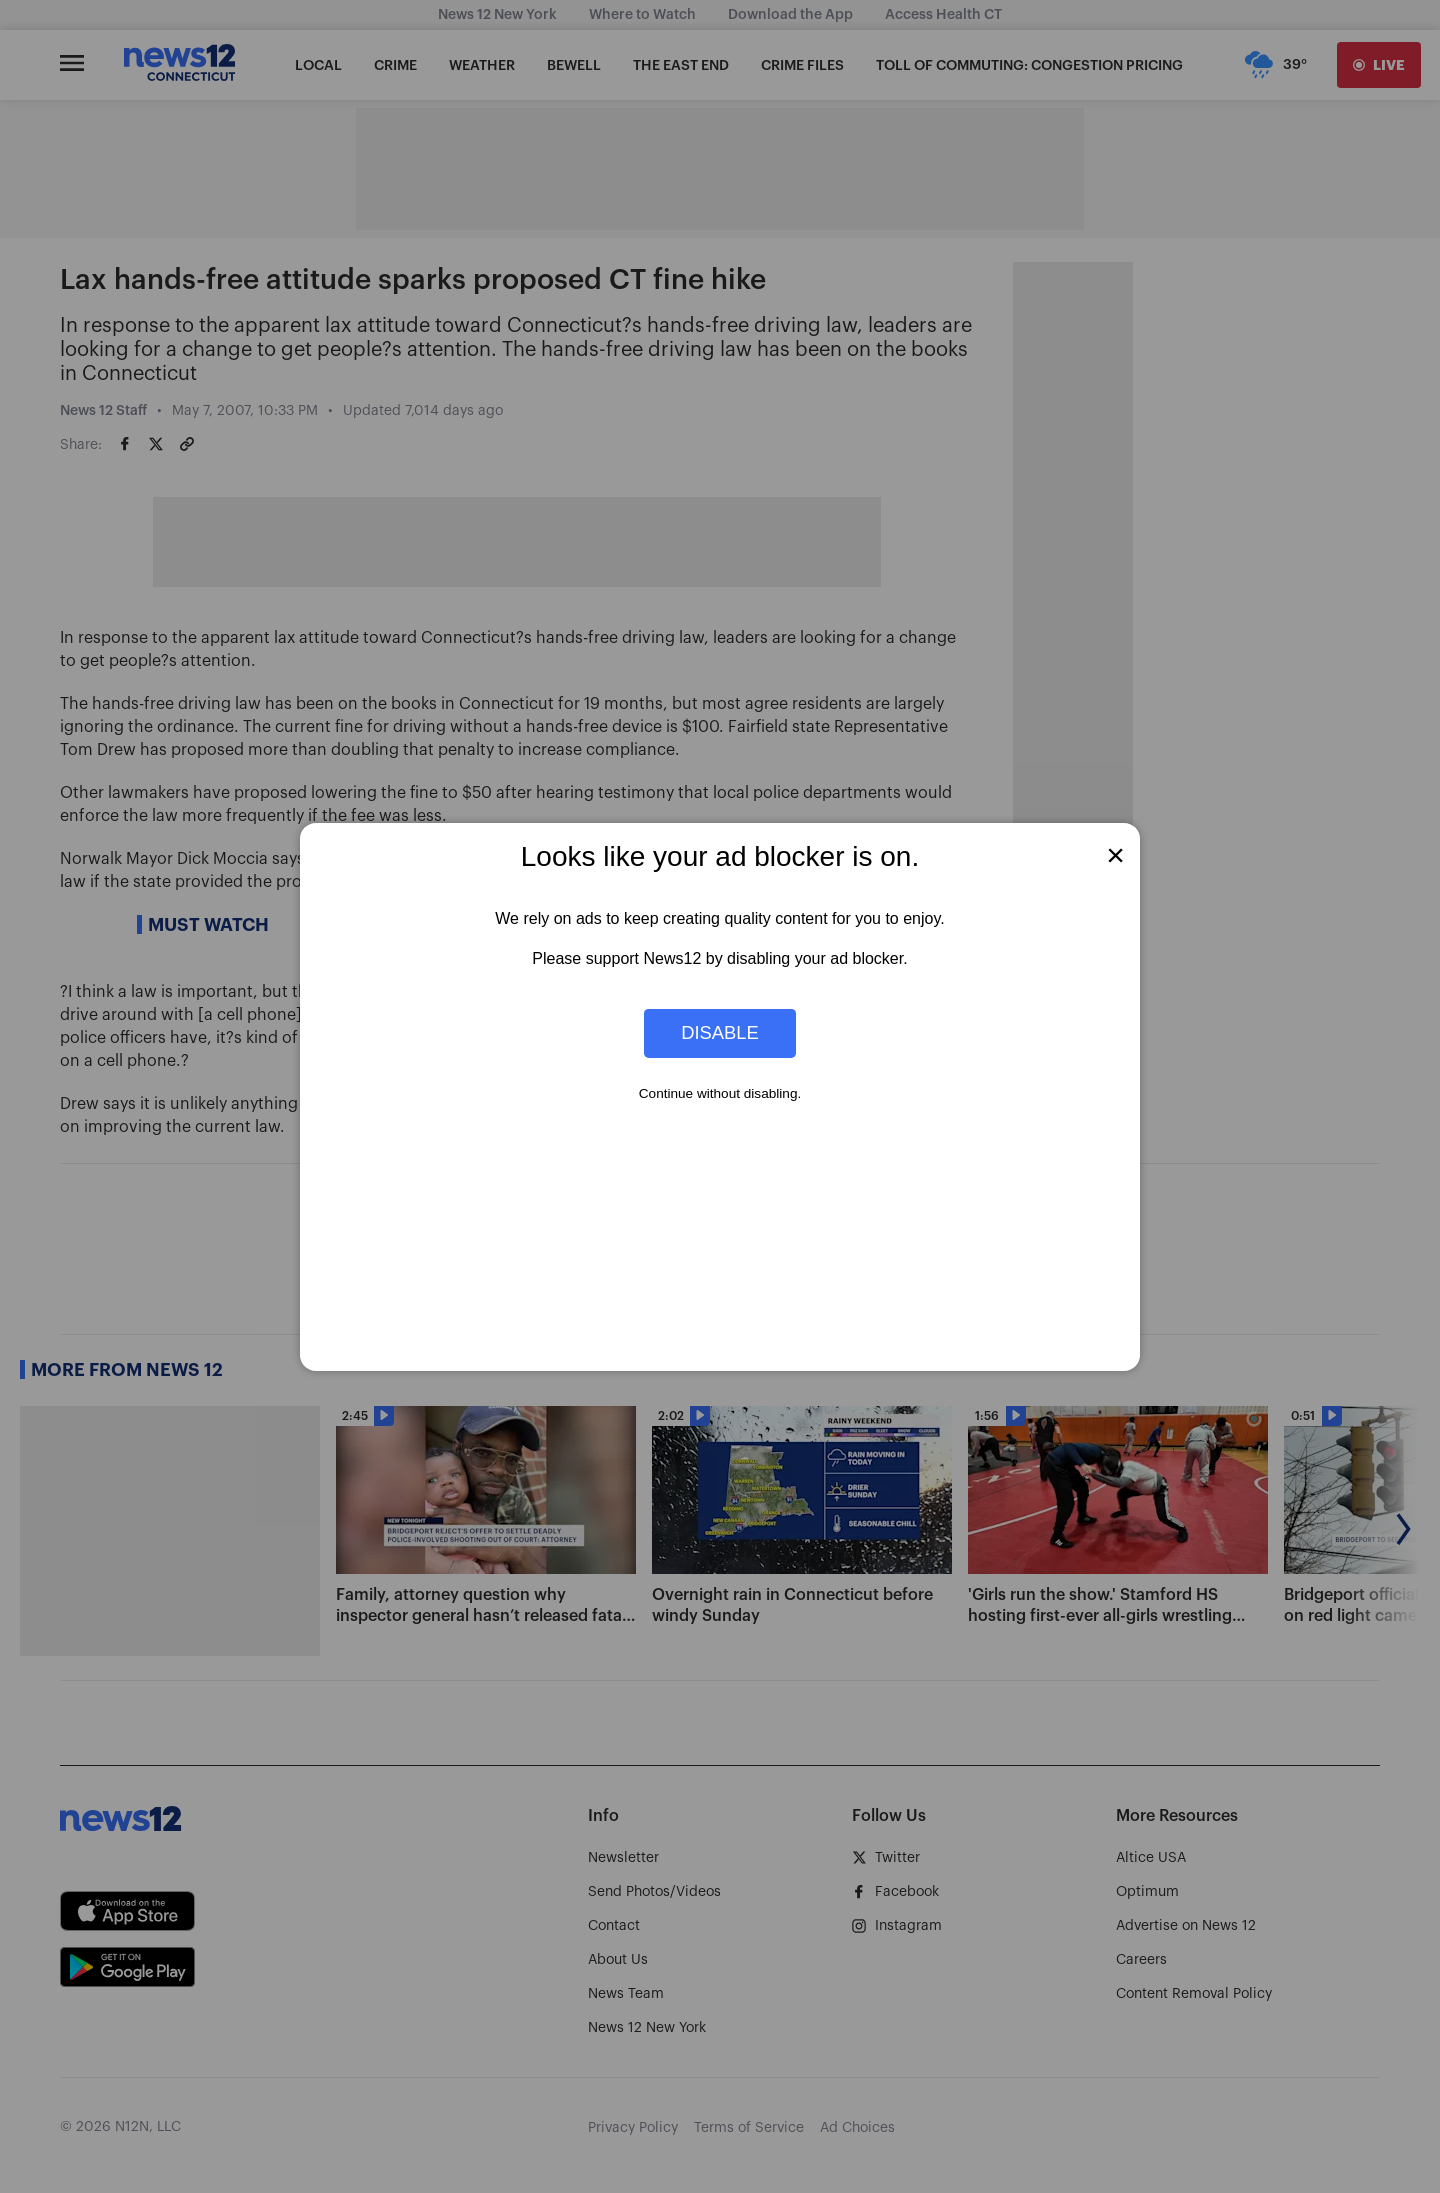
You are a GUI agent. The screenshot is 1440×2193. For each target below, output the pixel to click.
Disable (720, 1032)
